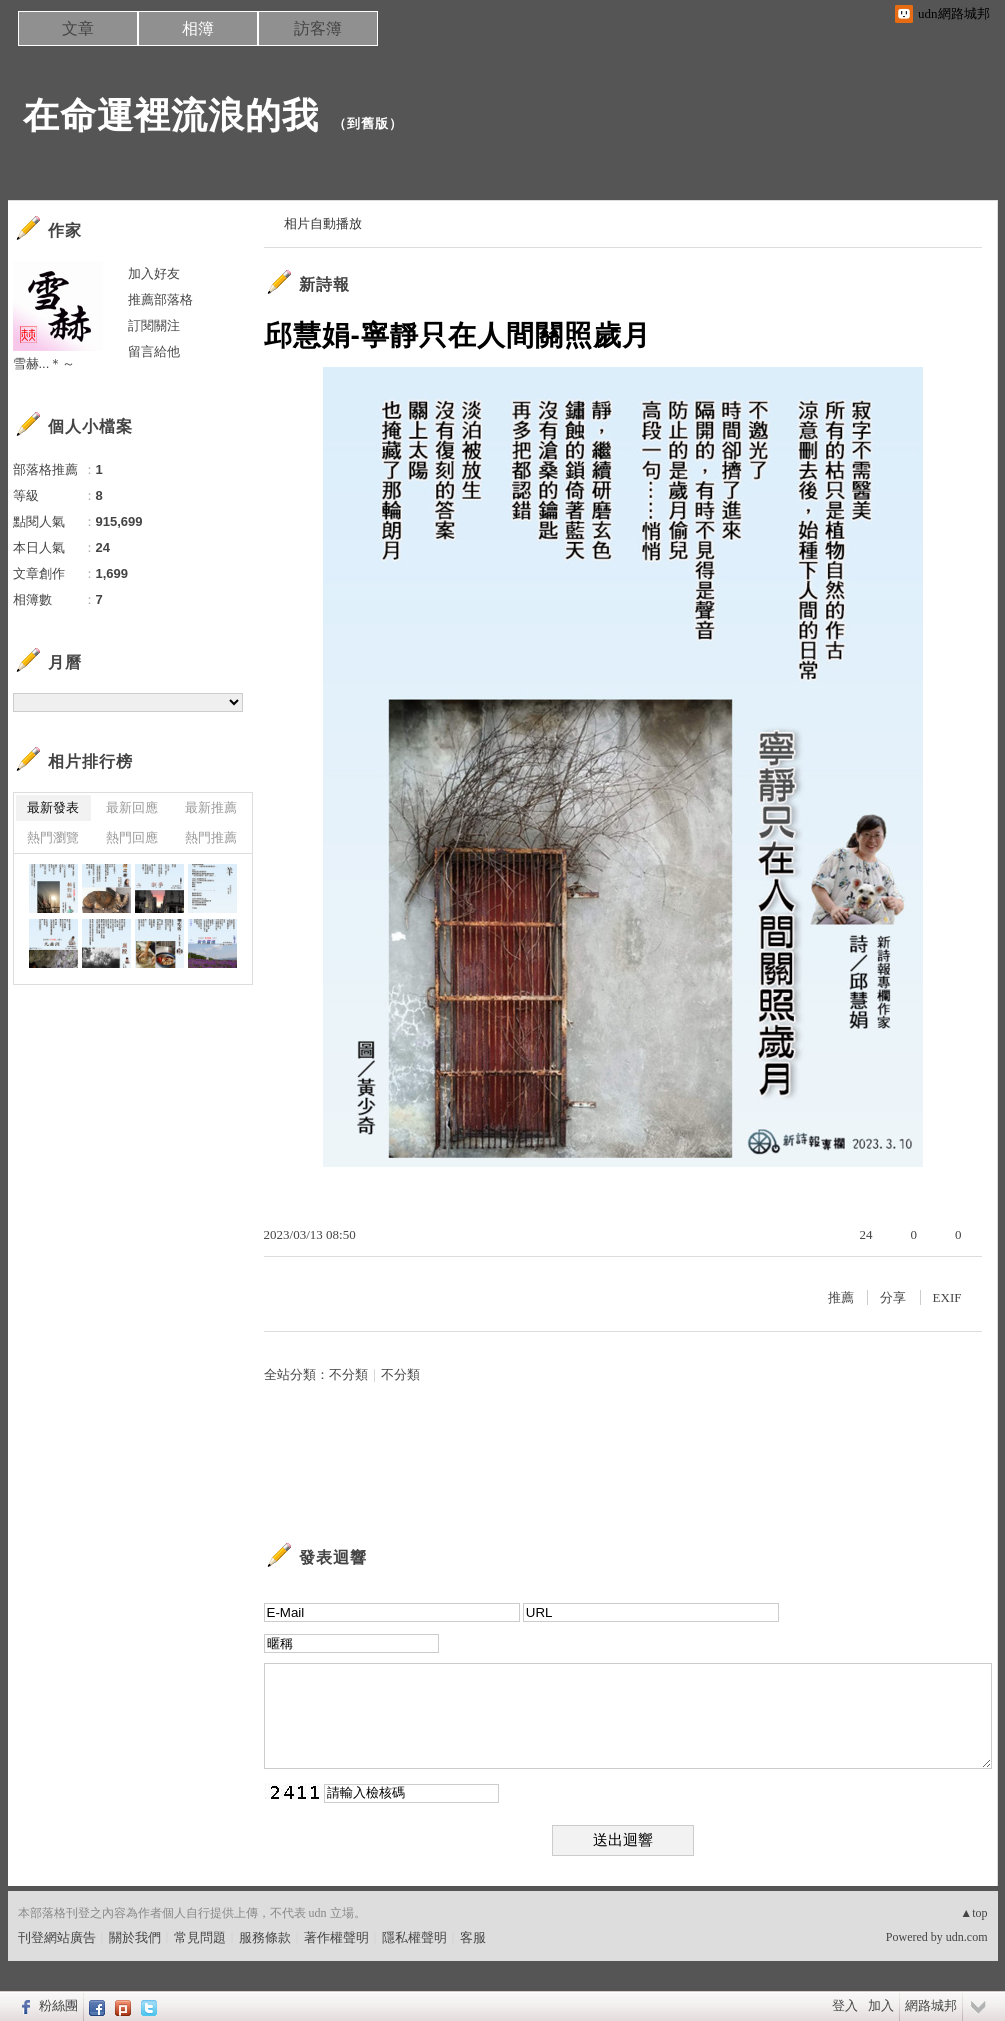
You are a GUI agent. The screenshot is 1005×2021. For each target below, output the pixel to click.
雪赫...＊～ (44, 363)
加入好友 (154, 273)
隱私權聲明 (414, 1937)
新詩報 (324, 284)
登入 (845, 2005)
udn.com (967, 1937)
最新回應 (132, 807)
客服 (473, 1937)
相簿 (198, 28)
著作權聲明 (336, 1937)
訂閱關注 (154, 325)
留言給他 (154, 351)
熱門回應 (132, 837)
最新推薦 (211, 807)
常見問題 (200, 1937)
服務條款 (265, 1937)
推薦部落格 (160, 299)
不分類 (348, 1374)
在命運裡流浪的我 (171, 115)
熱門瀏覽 (53, 837)
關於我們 (135, 1937)
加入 (881, 2005)
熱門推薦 (211, 837)
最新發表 (53, 807)
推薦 (841, 1297)
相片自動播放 (323, 223)
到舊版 (368, 123)
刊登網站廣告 (57, 1937)
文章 (78, 28)
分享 (893, 1297)
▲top (973, 1913)
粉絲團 (58, 2005)
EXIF (947, 1297)
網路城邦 (931, 2005)
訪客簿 (318, 28)
